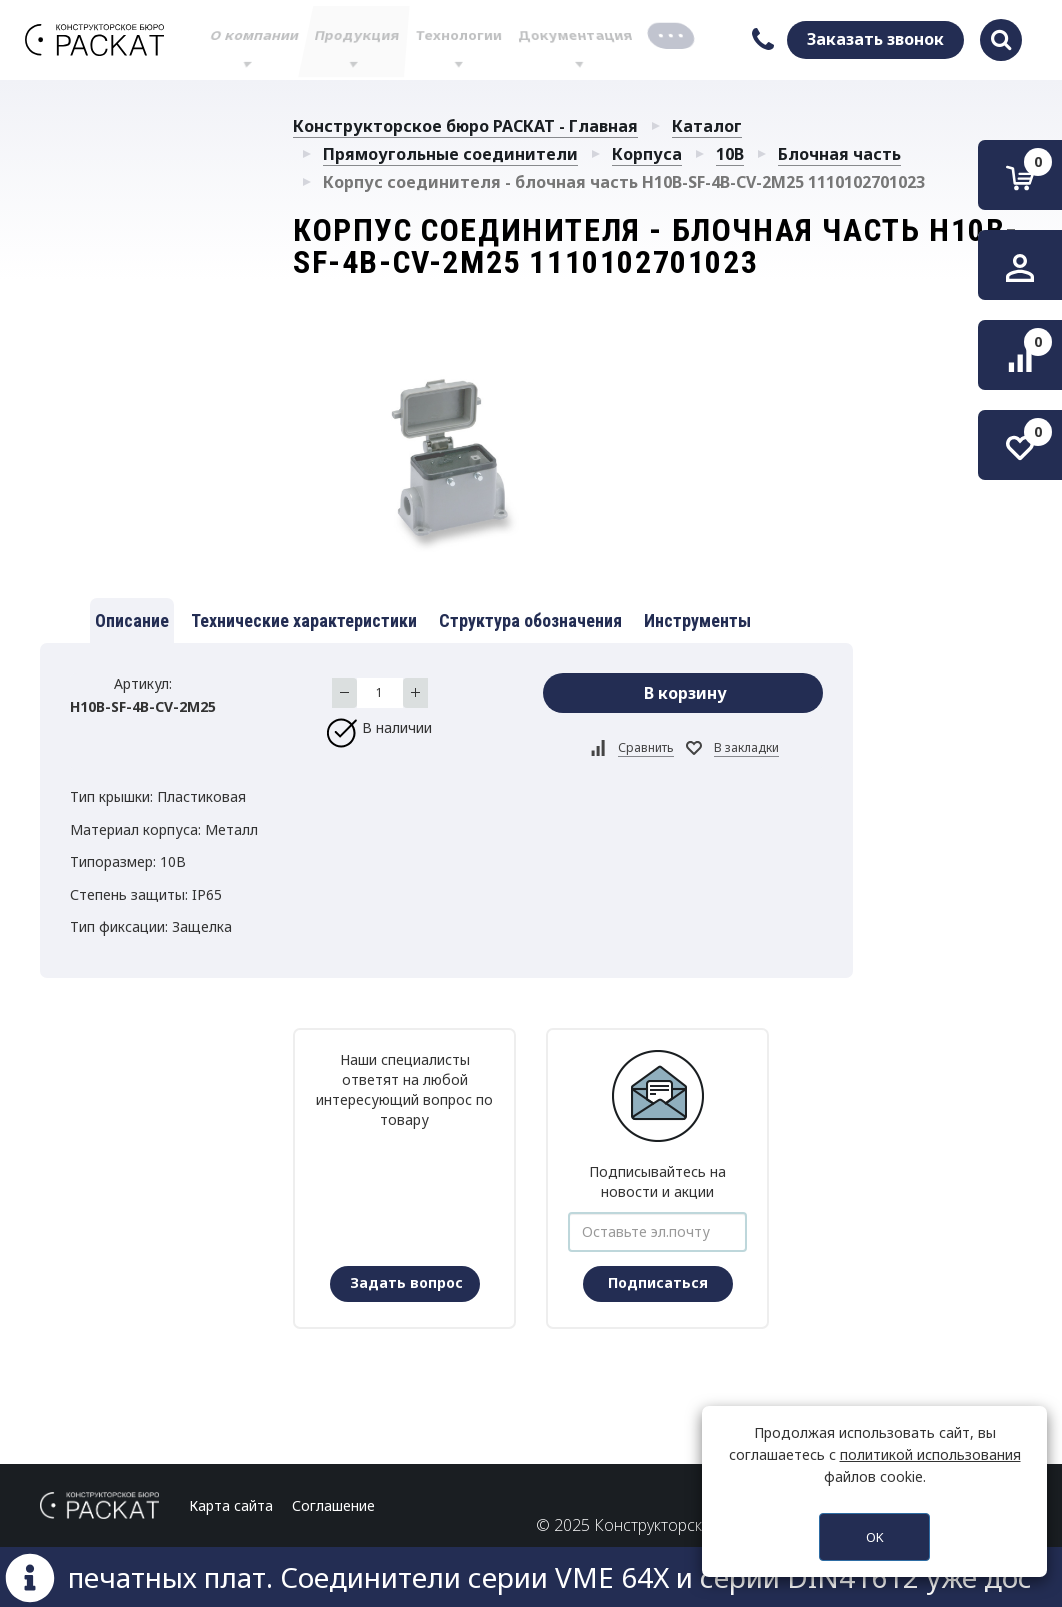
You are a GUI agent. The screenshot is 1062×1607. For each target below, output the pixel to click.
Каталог (707, 126)
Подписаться (658, 1282)
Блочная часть (839, 154)
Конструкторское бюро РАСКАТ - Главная (465, 126)
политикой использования (930, 1454)
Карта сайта (231, 1505)
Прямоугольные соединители (450, 154)
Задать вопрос (406, 1282)
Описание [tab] (132, 620)
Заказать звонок (875, 39)
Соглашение (333, 1505)
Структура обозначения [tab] (530, 620)
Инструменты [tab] (697, 620)
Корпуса (647, 154)
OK (875, 1537)
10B (730, 154)
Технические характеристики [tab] (304, 620)
